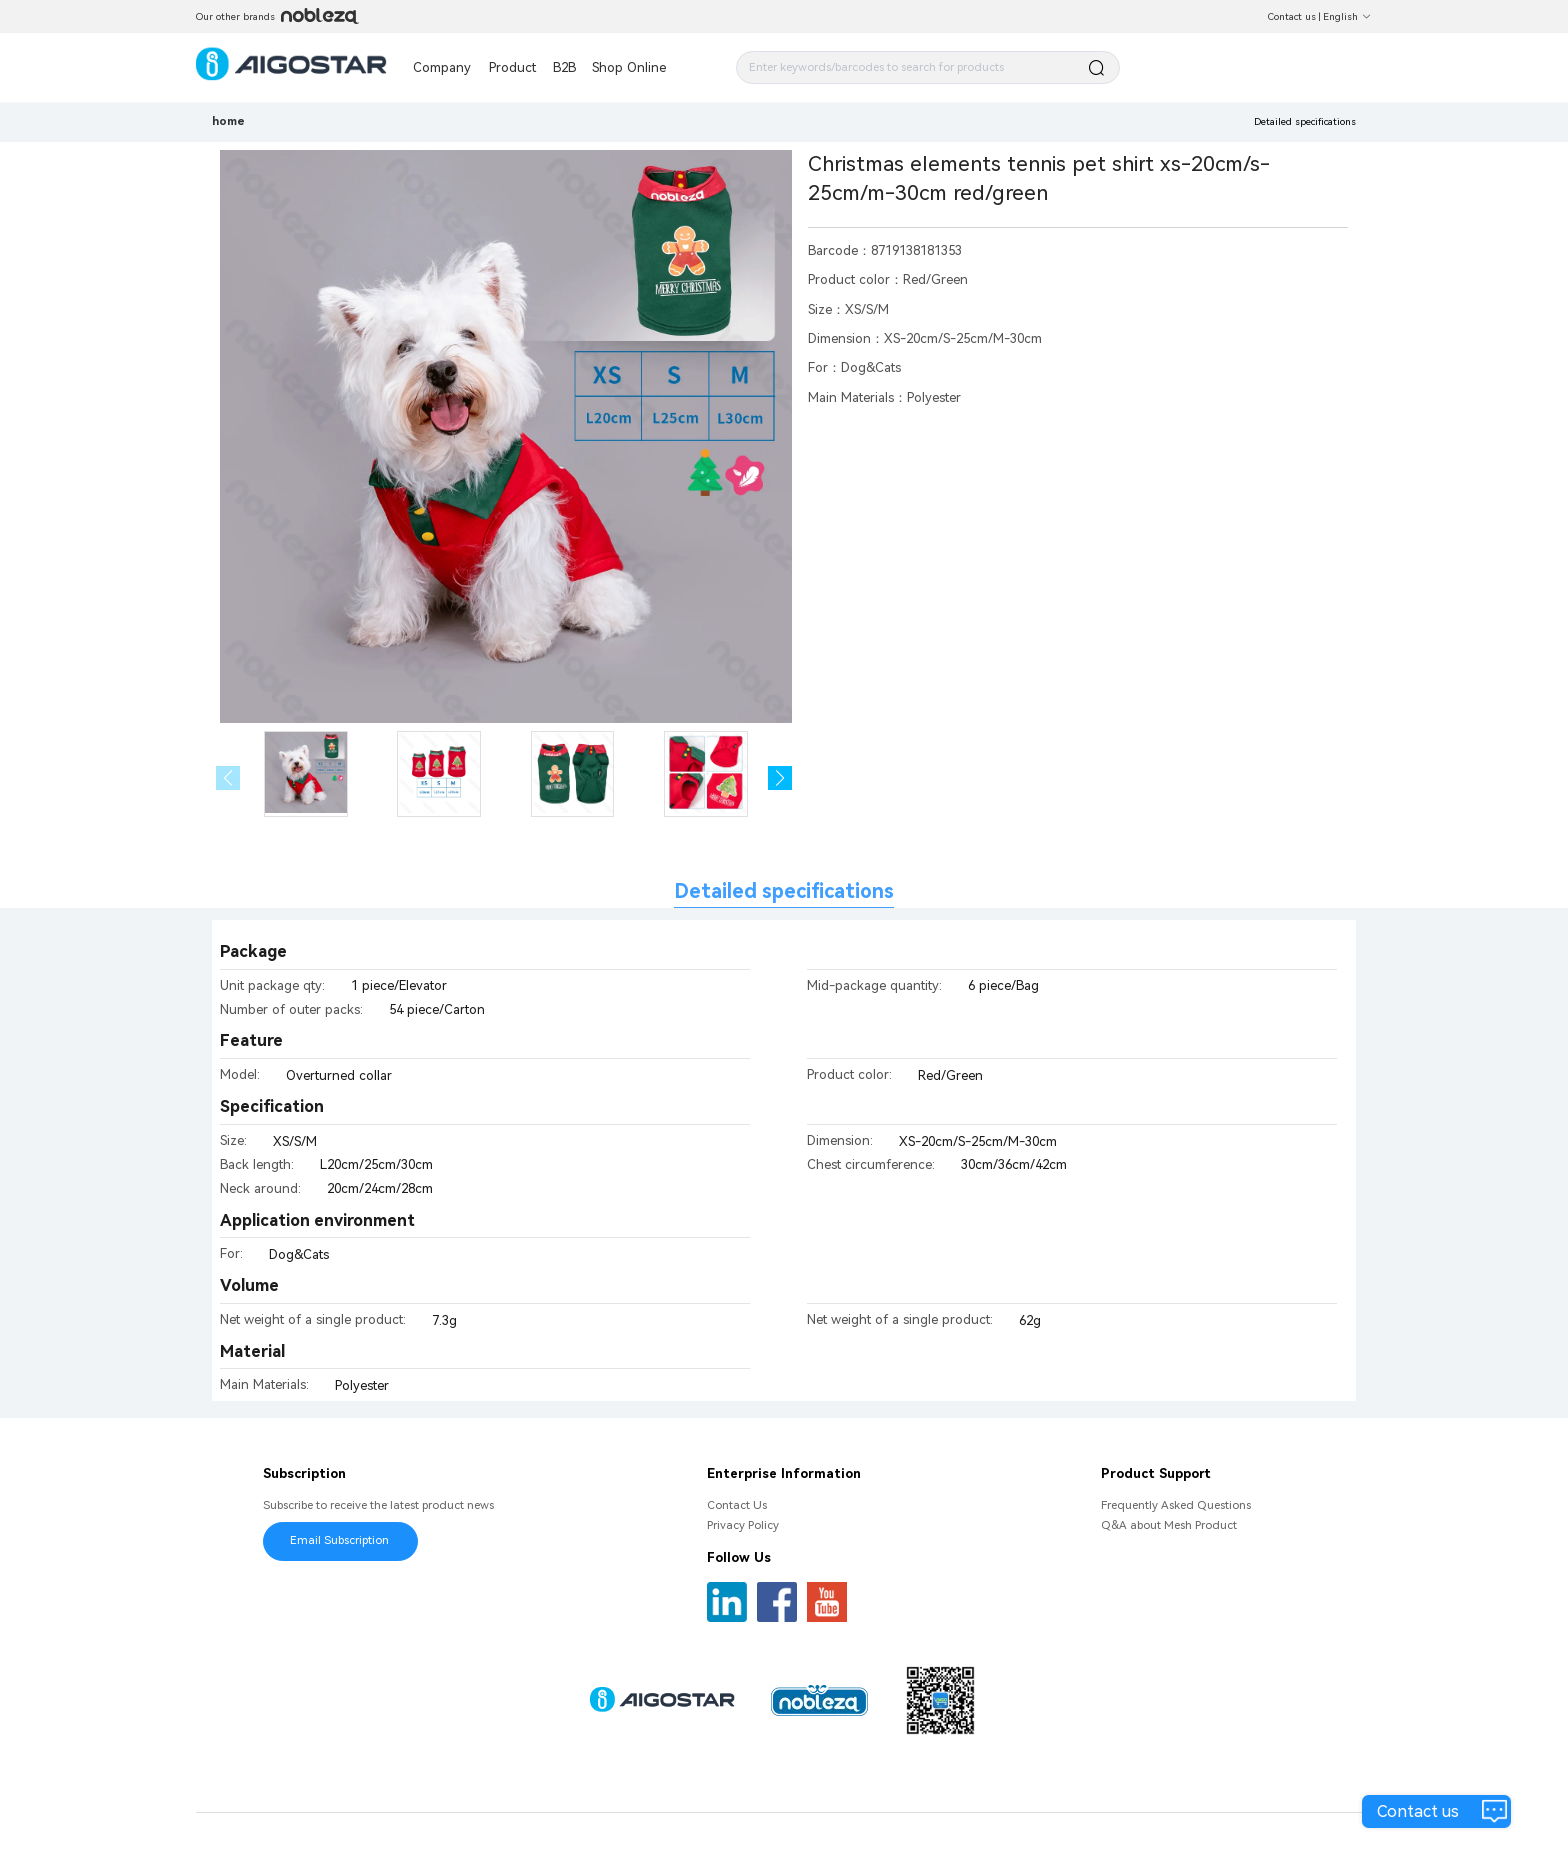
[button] (780, 778)
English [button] (1347, 16)
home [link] (228, 121)
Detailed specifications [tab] (784, 891)
